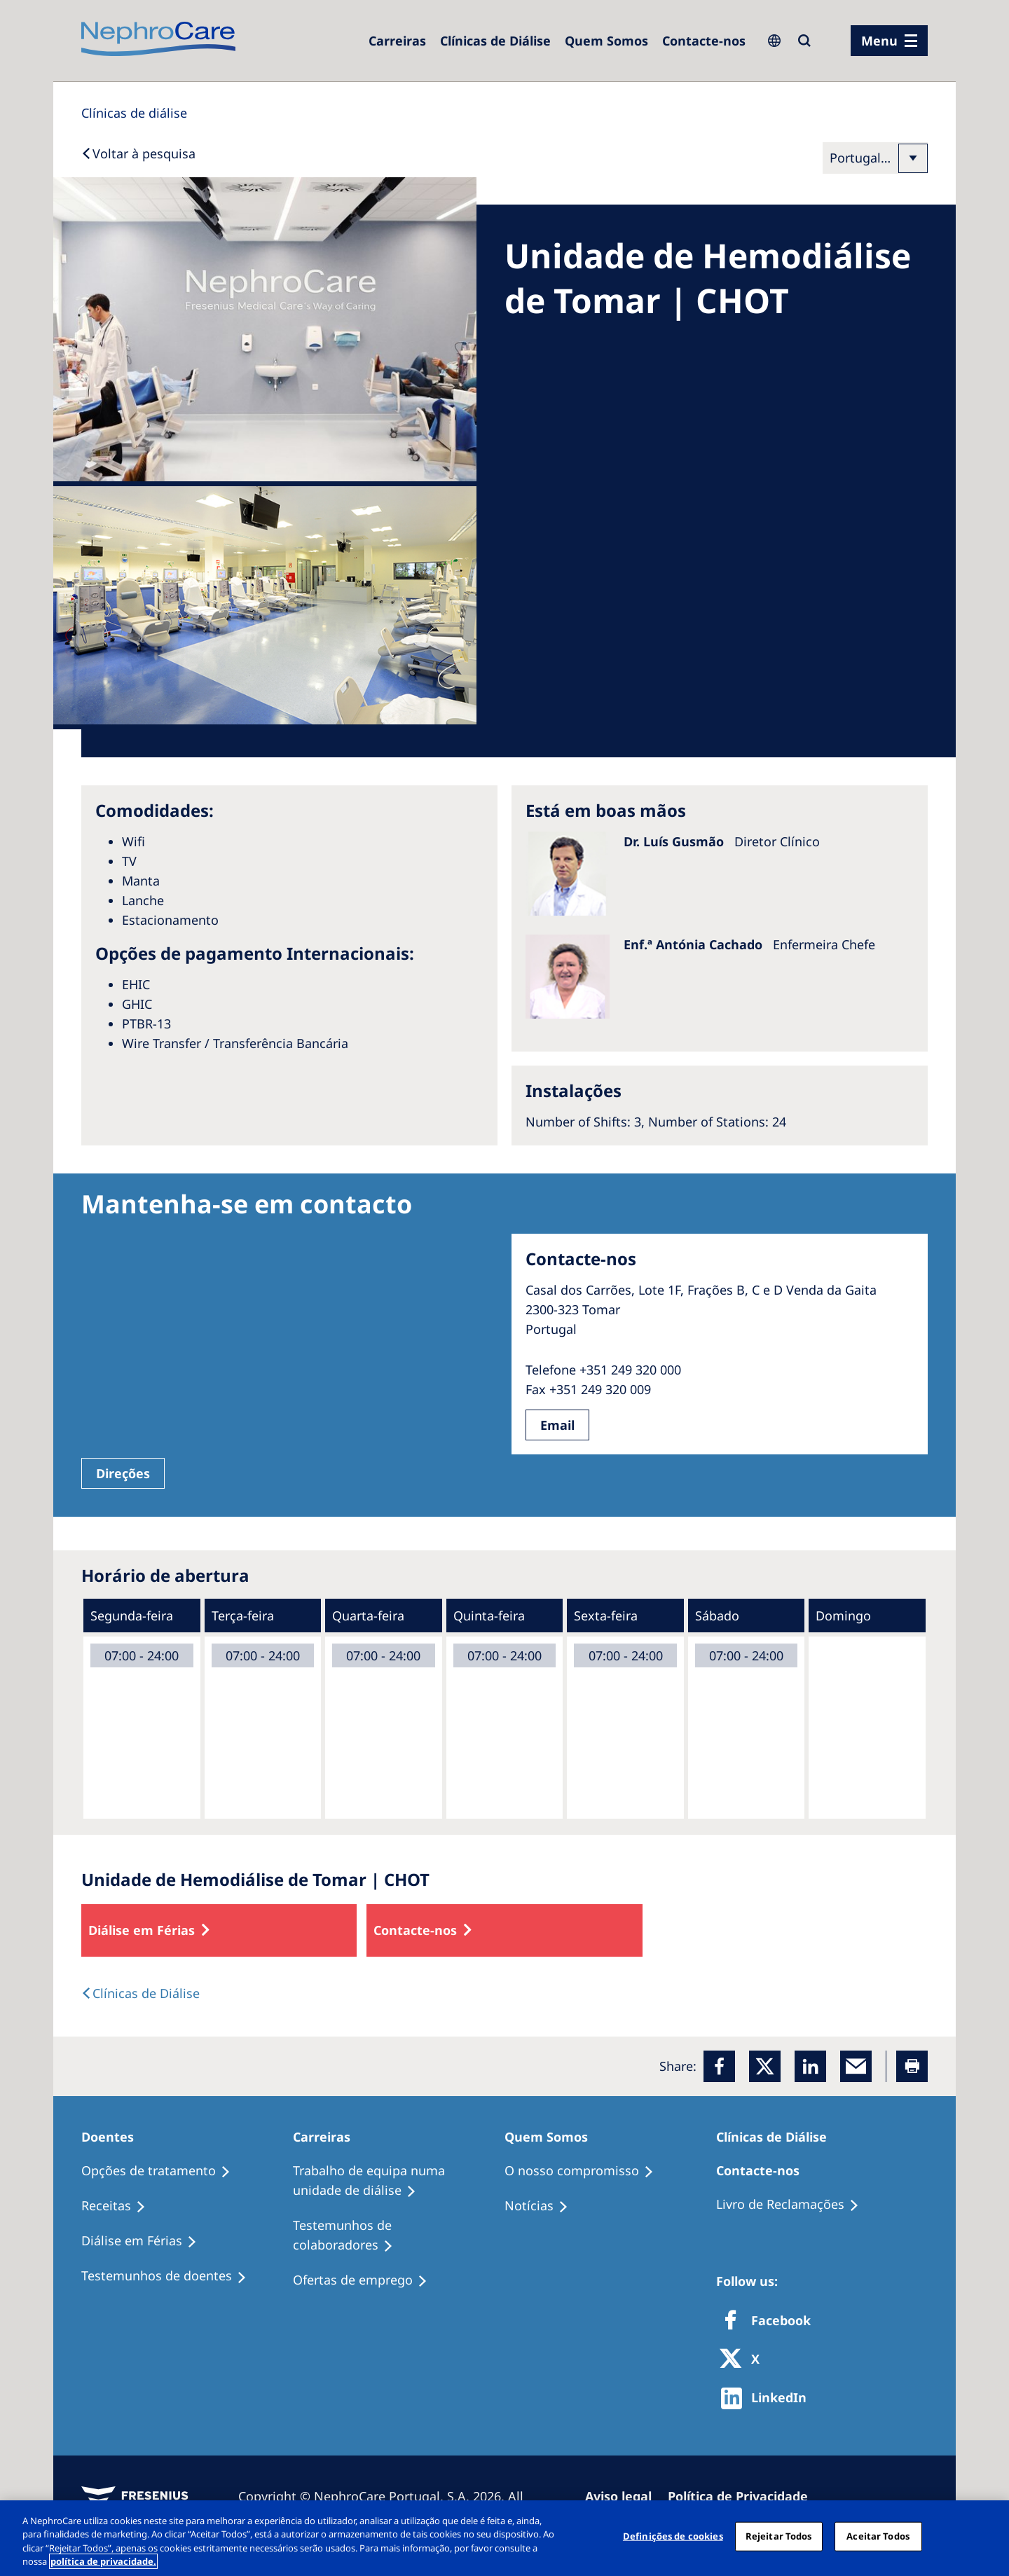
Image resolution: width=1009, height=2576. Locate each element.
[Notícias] (542, 2206)
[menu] (889, 40)
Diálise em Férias (141, 1930)
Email (557, 1425)
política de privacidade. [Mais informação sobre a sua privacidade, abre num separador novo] (103, 2561)
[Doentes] (113, 2137)
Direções (123, 1473)
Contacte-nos (415, 1930)
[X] (744, 2360)
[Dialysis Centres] (134, 113)
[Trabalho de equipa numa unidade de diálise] (398, 2181)
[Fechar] (986, 2536)
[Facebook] (719, 2066)
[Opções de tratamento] (162, 2171)
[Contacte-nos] (704, 40)
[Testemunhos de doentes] (170, 2276)
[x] (765, 2066)
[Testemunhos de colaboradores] (398, 2235)
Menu (879, 40)
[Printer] (912, 2066)
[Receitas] (119, 2206)
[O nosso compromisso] (585, 2171)
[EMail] (856, 2066)
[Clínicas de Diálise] (495, 40)
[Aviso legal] (624, 2496)
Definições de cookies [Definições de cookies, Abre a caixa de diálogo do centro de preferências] (673, 2536)
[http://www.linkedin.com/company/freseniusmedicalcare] (767, 2398)
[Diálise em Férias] (145, 2241)
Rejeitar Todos (779, 2536)
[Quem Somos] (606, 40)
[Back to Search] (138, 153)
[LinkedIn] (810, 2066)
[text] (140, 1993)
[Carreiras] (397, 40)
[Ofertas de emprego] (366, 2280)
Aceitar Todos (878, 2536)
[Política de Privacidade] (744, 2496)
